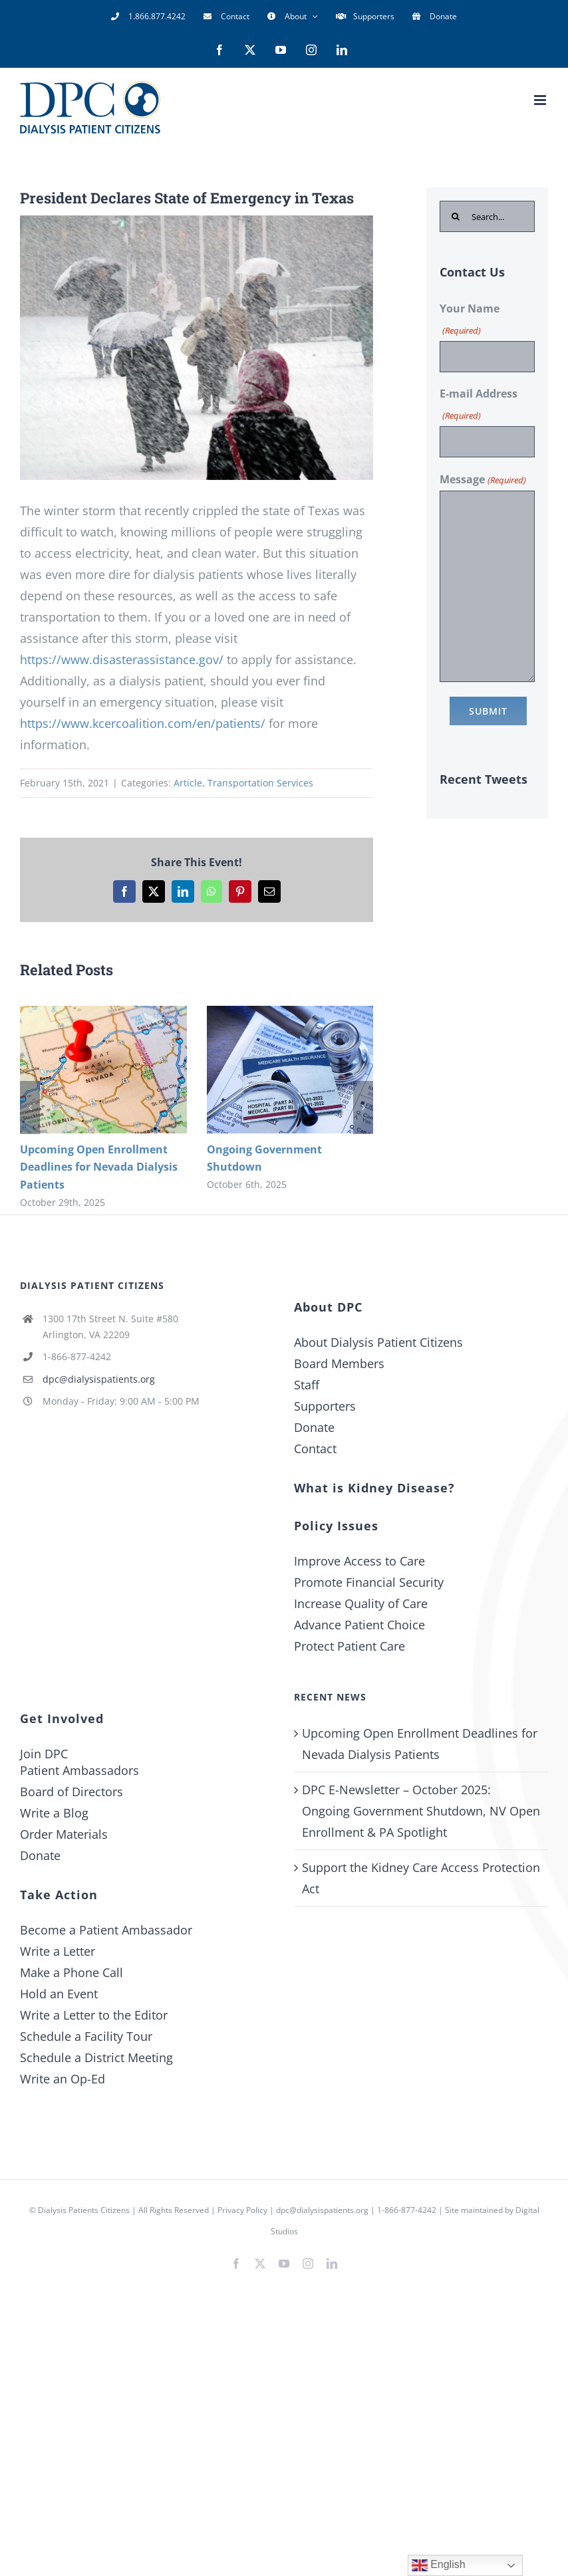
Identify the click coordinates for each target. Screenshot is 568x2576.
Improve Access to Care (359, 1561)
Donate (314, 1427)
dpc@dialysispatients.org (99, 1379)
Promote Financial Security (369, 1582)
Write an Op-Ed (62, 2079)
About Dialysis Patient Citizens (378, 1342)
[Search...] (487, 216)
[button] (30, 1107)
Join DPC (44, 1754)
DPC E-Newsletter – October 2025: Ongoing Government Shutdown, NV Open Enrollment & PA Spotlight (421, 1811)
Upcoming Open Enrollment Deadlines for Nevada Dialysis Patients (99, 1167)
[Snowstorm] (196, 348)
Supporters (325, 1406)
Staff (306, 1385)
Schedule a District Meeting (96, 2057)
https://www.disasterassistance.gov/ (121, 659)
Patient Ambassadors (79, 1770)
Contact (315, 1449)
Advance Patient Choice (359, 1625)
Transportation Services (260, 782)
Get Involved (62, 1718)
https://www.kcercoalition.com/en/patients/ (142, 723)
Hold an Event (59, 1994)
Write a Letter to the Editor (94, 2015)
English (439, 2565)
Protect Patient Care (349, 1646)
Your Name (469, 321)
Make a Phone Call (71, 1972)
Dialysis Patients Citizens (84, 2210)
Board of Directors (71, 1792)
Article (188, 782)
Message (482, 480)
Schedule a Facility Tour (86, 2036)
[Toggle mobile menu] (541, 100)
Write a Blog (54, 1813)
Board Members (339, 1363)
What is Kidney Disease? (374, 1488)
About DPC (328, 1307)
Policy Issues (336, 1526)
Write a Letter (57, 1951)
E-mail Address (478, 406)
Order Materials (64, 1834)
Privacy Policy (242, 2210)
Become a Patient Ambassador (106, 1930)
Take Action (59, 1895)
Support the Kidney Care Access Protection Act (421, 1878)
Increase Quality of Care (361, 1603)
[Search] (455, 216)
